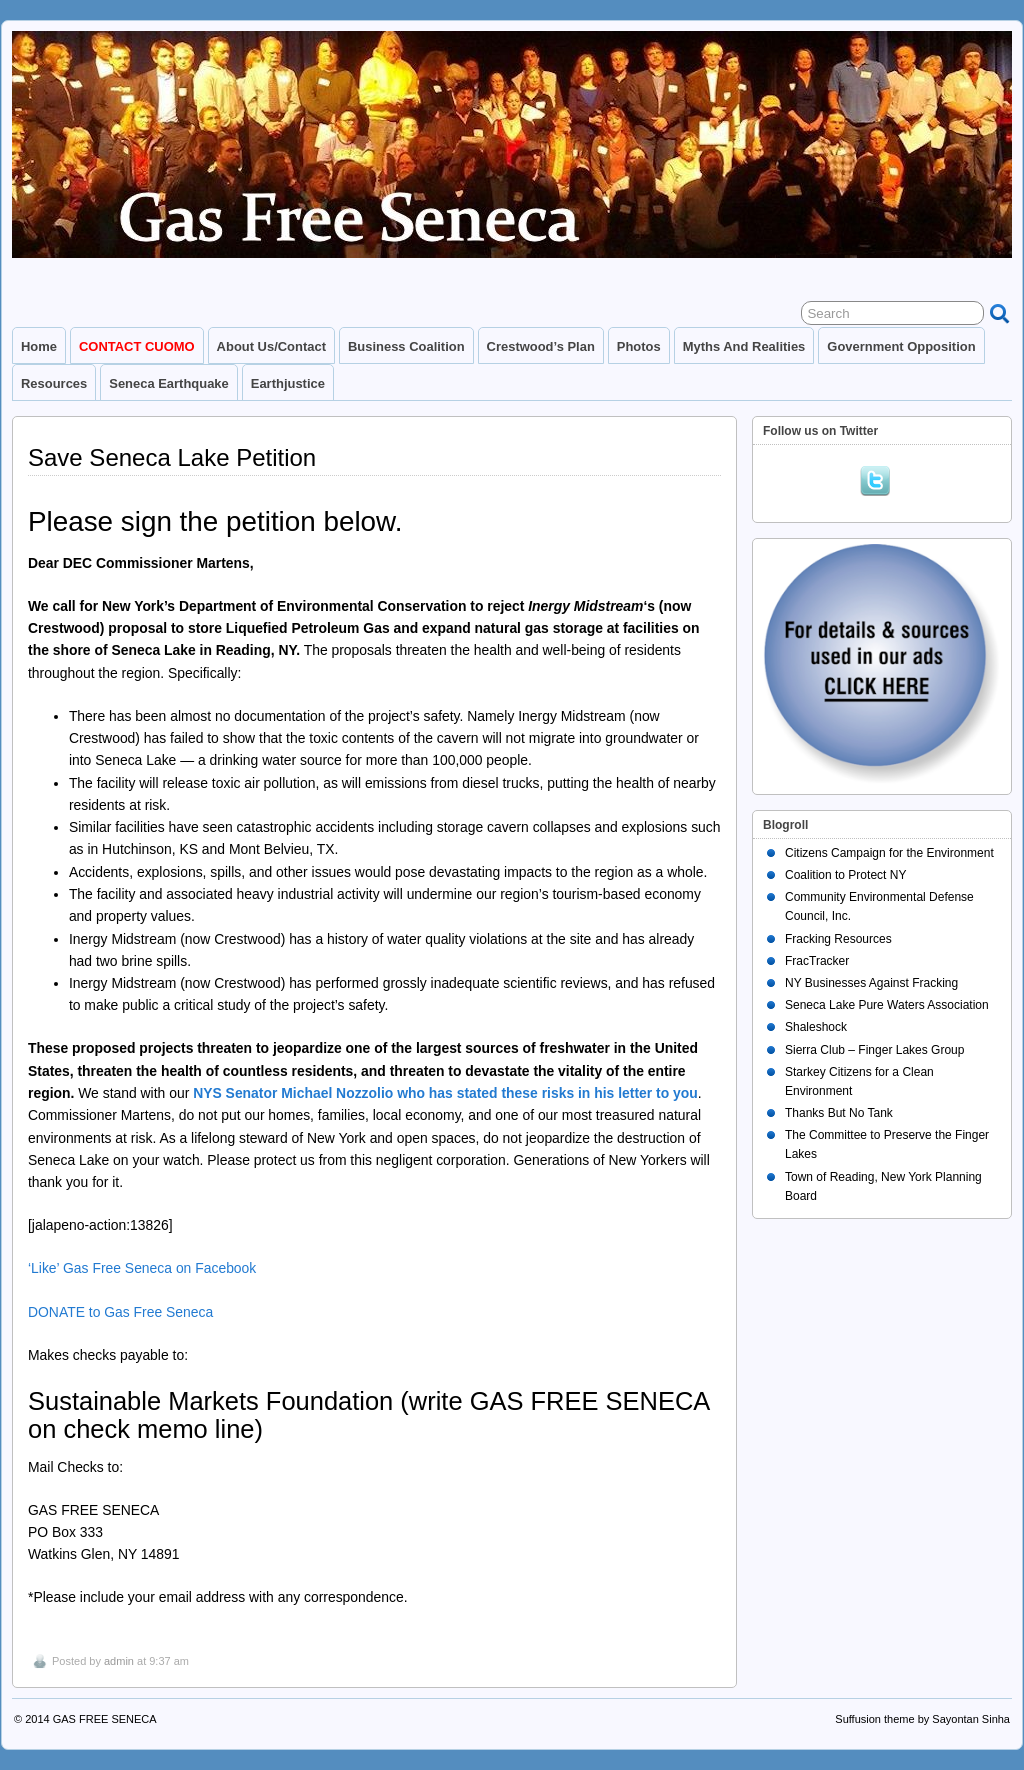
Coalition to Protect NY (845, 875)
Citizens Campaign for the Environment (889, 853)
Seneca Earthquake (169, 383)
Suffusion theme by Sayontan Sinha (922, 1719)
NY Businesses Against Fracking (871, 983)
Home (39, 346)
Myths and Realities (744, 346)
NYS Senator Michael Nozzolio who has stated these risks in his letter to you (445, 1093)
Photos (639, 346)
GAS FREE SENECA (105, 1719)
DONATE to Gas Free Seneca (120, 1312)
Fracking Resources (838, 939)
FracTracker (817, 961)
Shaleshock (816, 1027)
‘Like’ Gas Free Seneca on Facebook (142, 1268)
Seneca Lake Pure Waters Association (887, 1005)
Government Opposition (901, 346)
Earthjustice (288, 383)
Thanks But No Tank (839, 1113)
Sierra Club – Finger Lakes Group (874, 1050)
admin (119, 1661)
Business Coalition (406, 346)
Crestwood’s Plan (541, 346)
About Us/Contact (271, 346)
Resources (54, 383)
